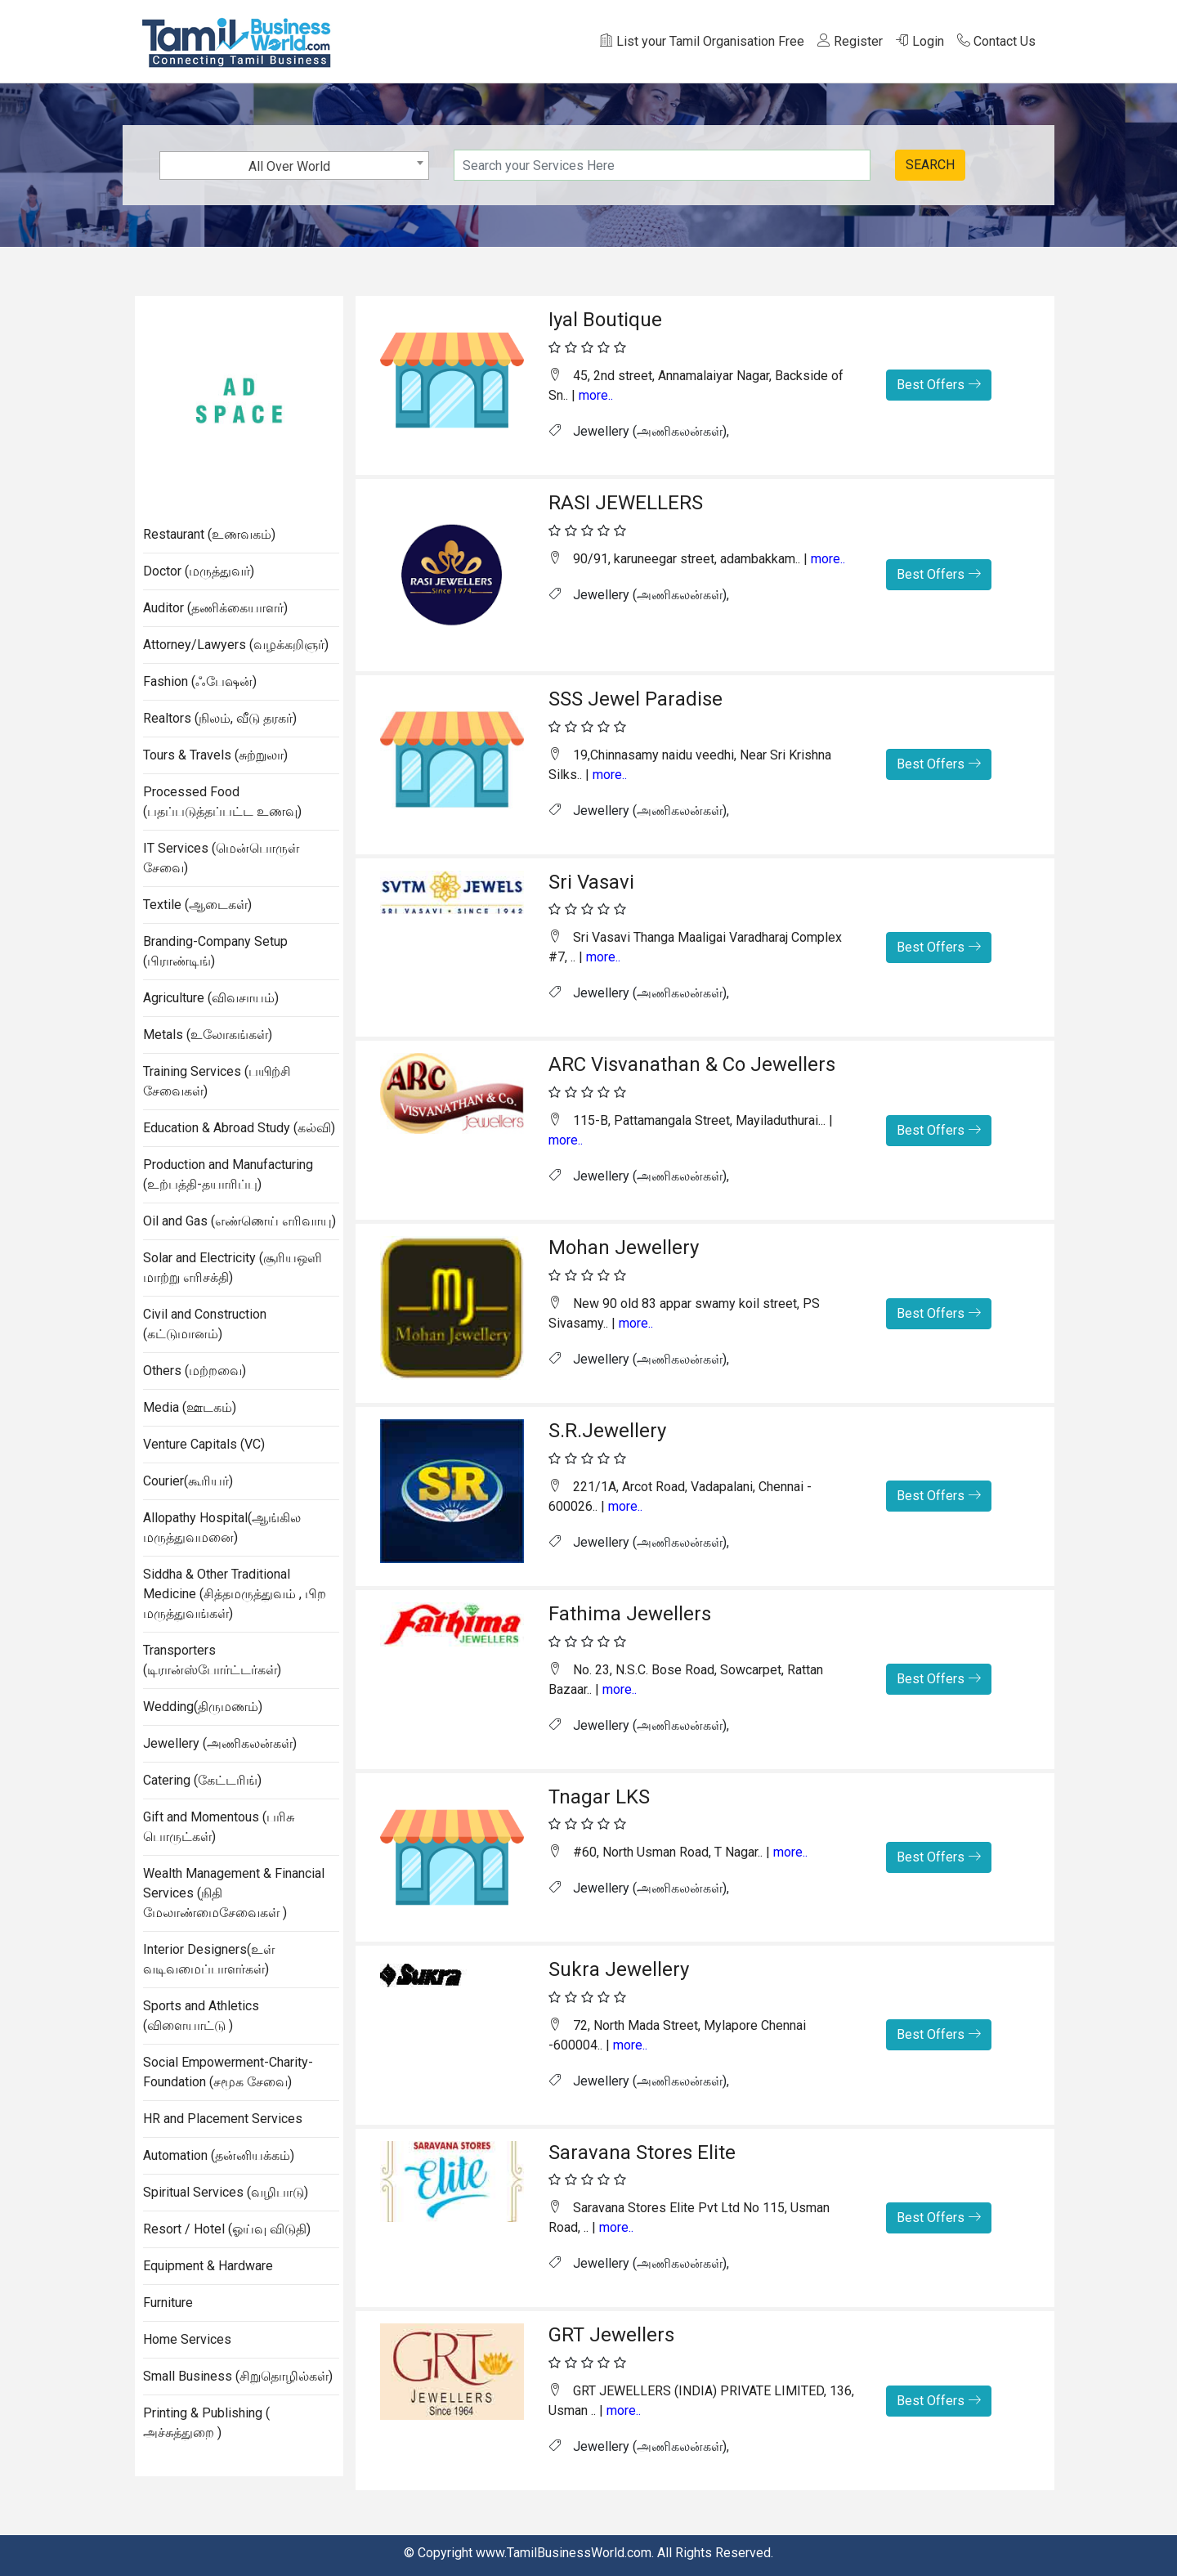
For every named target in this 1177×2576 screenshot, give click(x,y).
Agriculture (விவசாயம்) (211, 998)
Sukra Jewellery (618, 1969)
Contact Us (996, 41)
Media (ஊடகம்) (189, 1407)
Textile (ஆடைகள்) (197, 904)
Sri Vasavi (591, 882)
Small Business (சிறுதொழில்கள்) (238, 2376)
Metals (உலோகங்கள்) (207, 1034)
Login (920, 41)
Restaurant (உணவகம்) (209, 534)
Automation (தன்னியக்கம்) (218, 2155)
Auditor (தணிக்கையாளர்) (215, 608)
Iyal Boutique (605, 319)
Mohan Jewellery (623, 1247)
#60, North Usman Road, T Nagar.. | (678, 1852)
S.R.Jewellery (607, 1430)
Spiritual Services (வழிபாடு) (225, 2192)
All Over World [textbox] (289, 166)
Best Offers (939, 384)
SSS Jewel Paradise (635, 699)
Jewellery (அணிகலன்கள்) (220, 1743)
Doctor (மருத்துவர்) (198, 571)
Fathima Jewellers (629, 1613)
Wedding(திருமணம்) (202, 1706)
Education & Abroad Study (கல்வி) (239, 1128)
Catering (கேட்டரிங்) (202, 1780)
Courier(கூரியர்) (188, 1481)
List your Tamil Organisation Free (702, 41)
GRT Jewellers (611, 2334)
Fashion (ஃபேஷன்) (200, 681)
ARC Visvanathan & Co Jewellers (691, 1064)
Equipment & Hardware (208, 2266)
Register (850, 41)
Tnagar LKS (599, 1796)
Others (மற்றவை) (194, 1370)
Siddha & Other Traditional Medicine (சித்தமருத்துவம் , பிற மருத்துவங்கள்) (234, 1593)
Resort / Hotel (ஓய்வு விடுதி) (227, 2229)
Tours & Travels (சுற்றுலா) (215, 755)
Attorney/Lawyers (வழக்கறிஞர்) (236, 644)
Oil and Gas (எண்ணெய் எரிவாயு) (239, 1221)
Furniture (168, 2302)
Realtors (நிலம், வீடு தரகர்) (220, 718)
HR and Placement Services (222, 2118)
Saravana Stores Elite (642, 2152)
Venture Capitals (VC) (204, 1444)
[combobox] (294, 165)
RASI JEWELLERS (625, 502)
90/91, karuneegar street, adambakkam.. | (696, 559)
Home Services (187, 2339)
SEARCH (930, 164)
